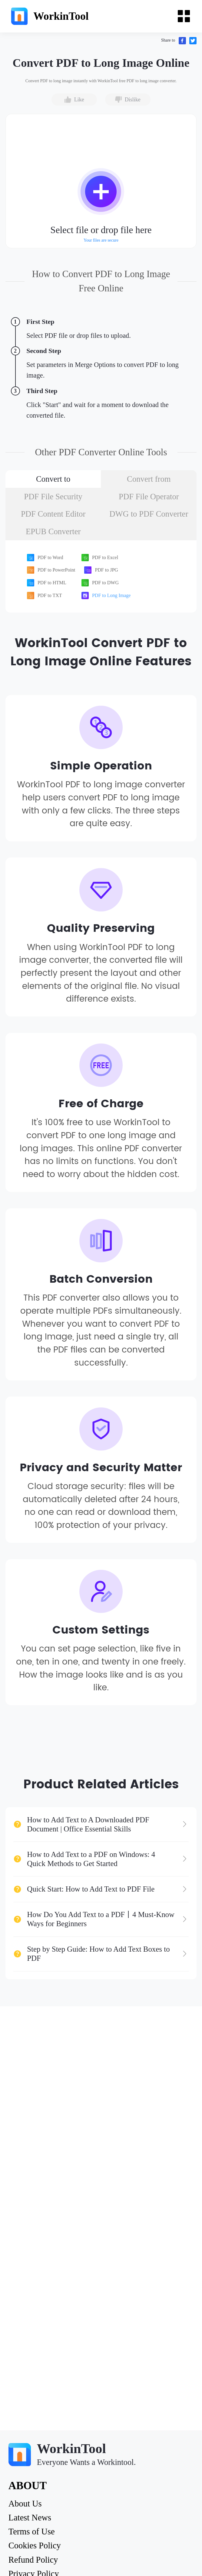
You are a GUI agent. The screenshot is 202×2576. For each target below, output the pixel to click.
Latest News (29, 2517)
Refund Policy (33, 2560)
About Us (25, 2504)
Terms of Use (31, 2531)
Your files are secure (101, 240)
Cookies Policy (34, 2545)
